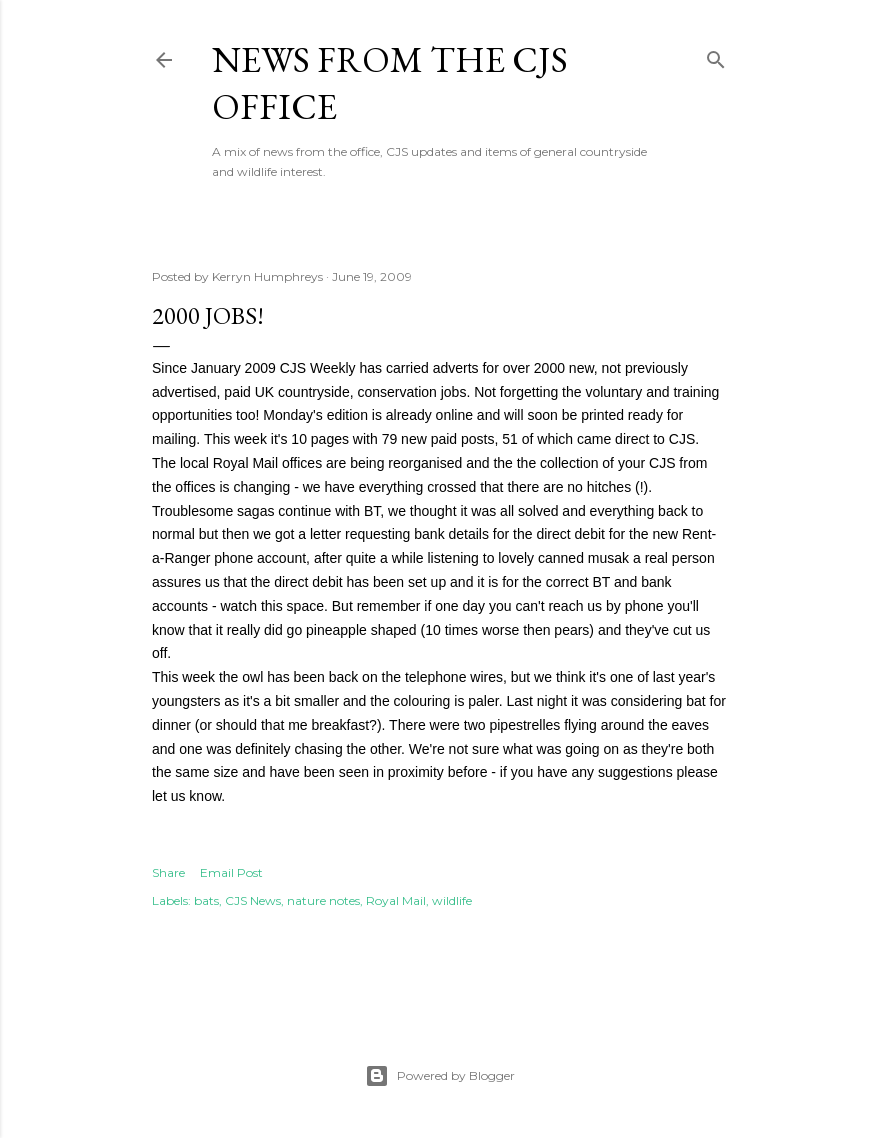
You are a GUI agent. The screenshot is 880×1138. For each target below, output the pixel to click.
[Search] (716, 55)
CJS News (253, 900)
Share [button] (168, 872)
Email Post (231, 872)
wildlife (452, 900)
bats (206, 900)
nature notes (323, 900)
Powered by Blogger (440, 1076)
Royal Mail (396, 900)
